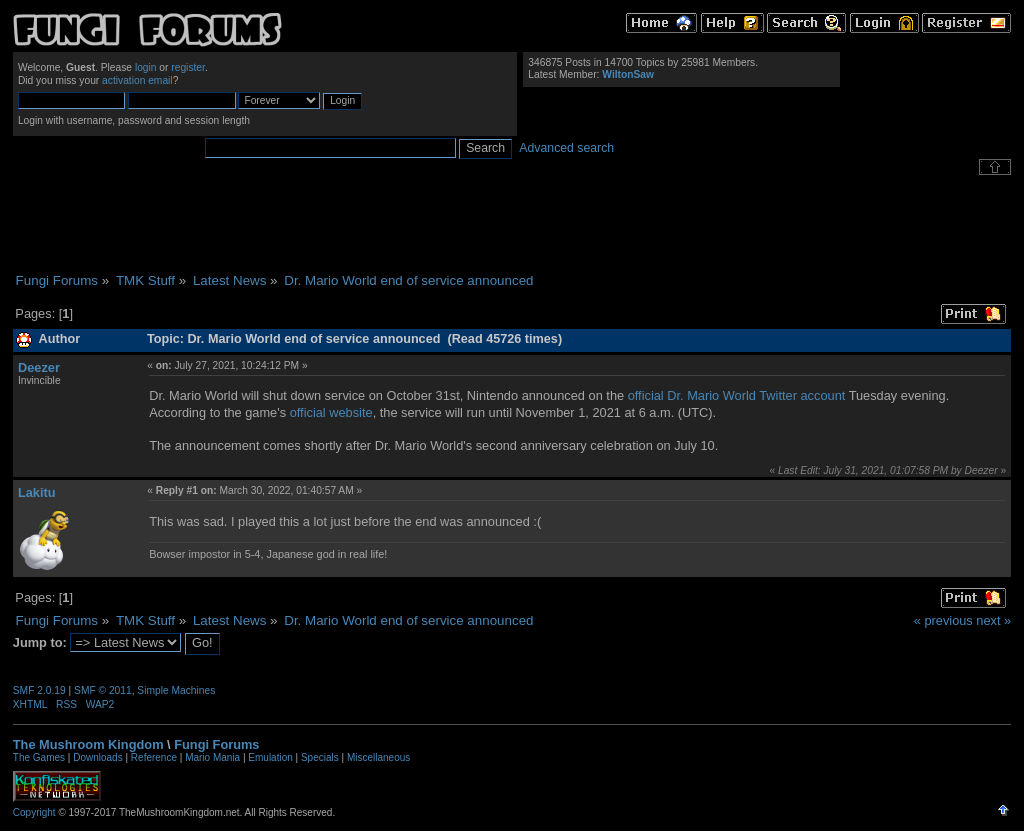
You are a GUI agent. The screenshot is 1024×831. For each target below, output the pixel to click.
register (188, 67)
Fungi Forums (216, 744)
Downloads (97, 757)
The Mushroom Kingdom (88, 744)
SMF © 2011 (103, 690)
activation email (137, 80)
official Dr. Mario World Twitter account (737, 395)
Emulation (270, 757)
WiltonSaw (628, 74)
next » (993, 620)
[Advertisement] (512, 224)
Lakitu (37, 492)
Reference (154, 757)
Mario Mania (212, 757)
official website (331, 412)
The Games (39, 757)
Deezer (39, 367)
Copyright (34, 812)
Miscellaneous (378, 757)
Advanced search (566, 148)
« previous (943, 620)
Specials (320, 757)
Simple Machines (176, 690)
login (146, 67)
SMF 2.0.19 (39, 690)
